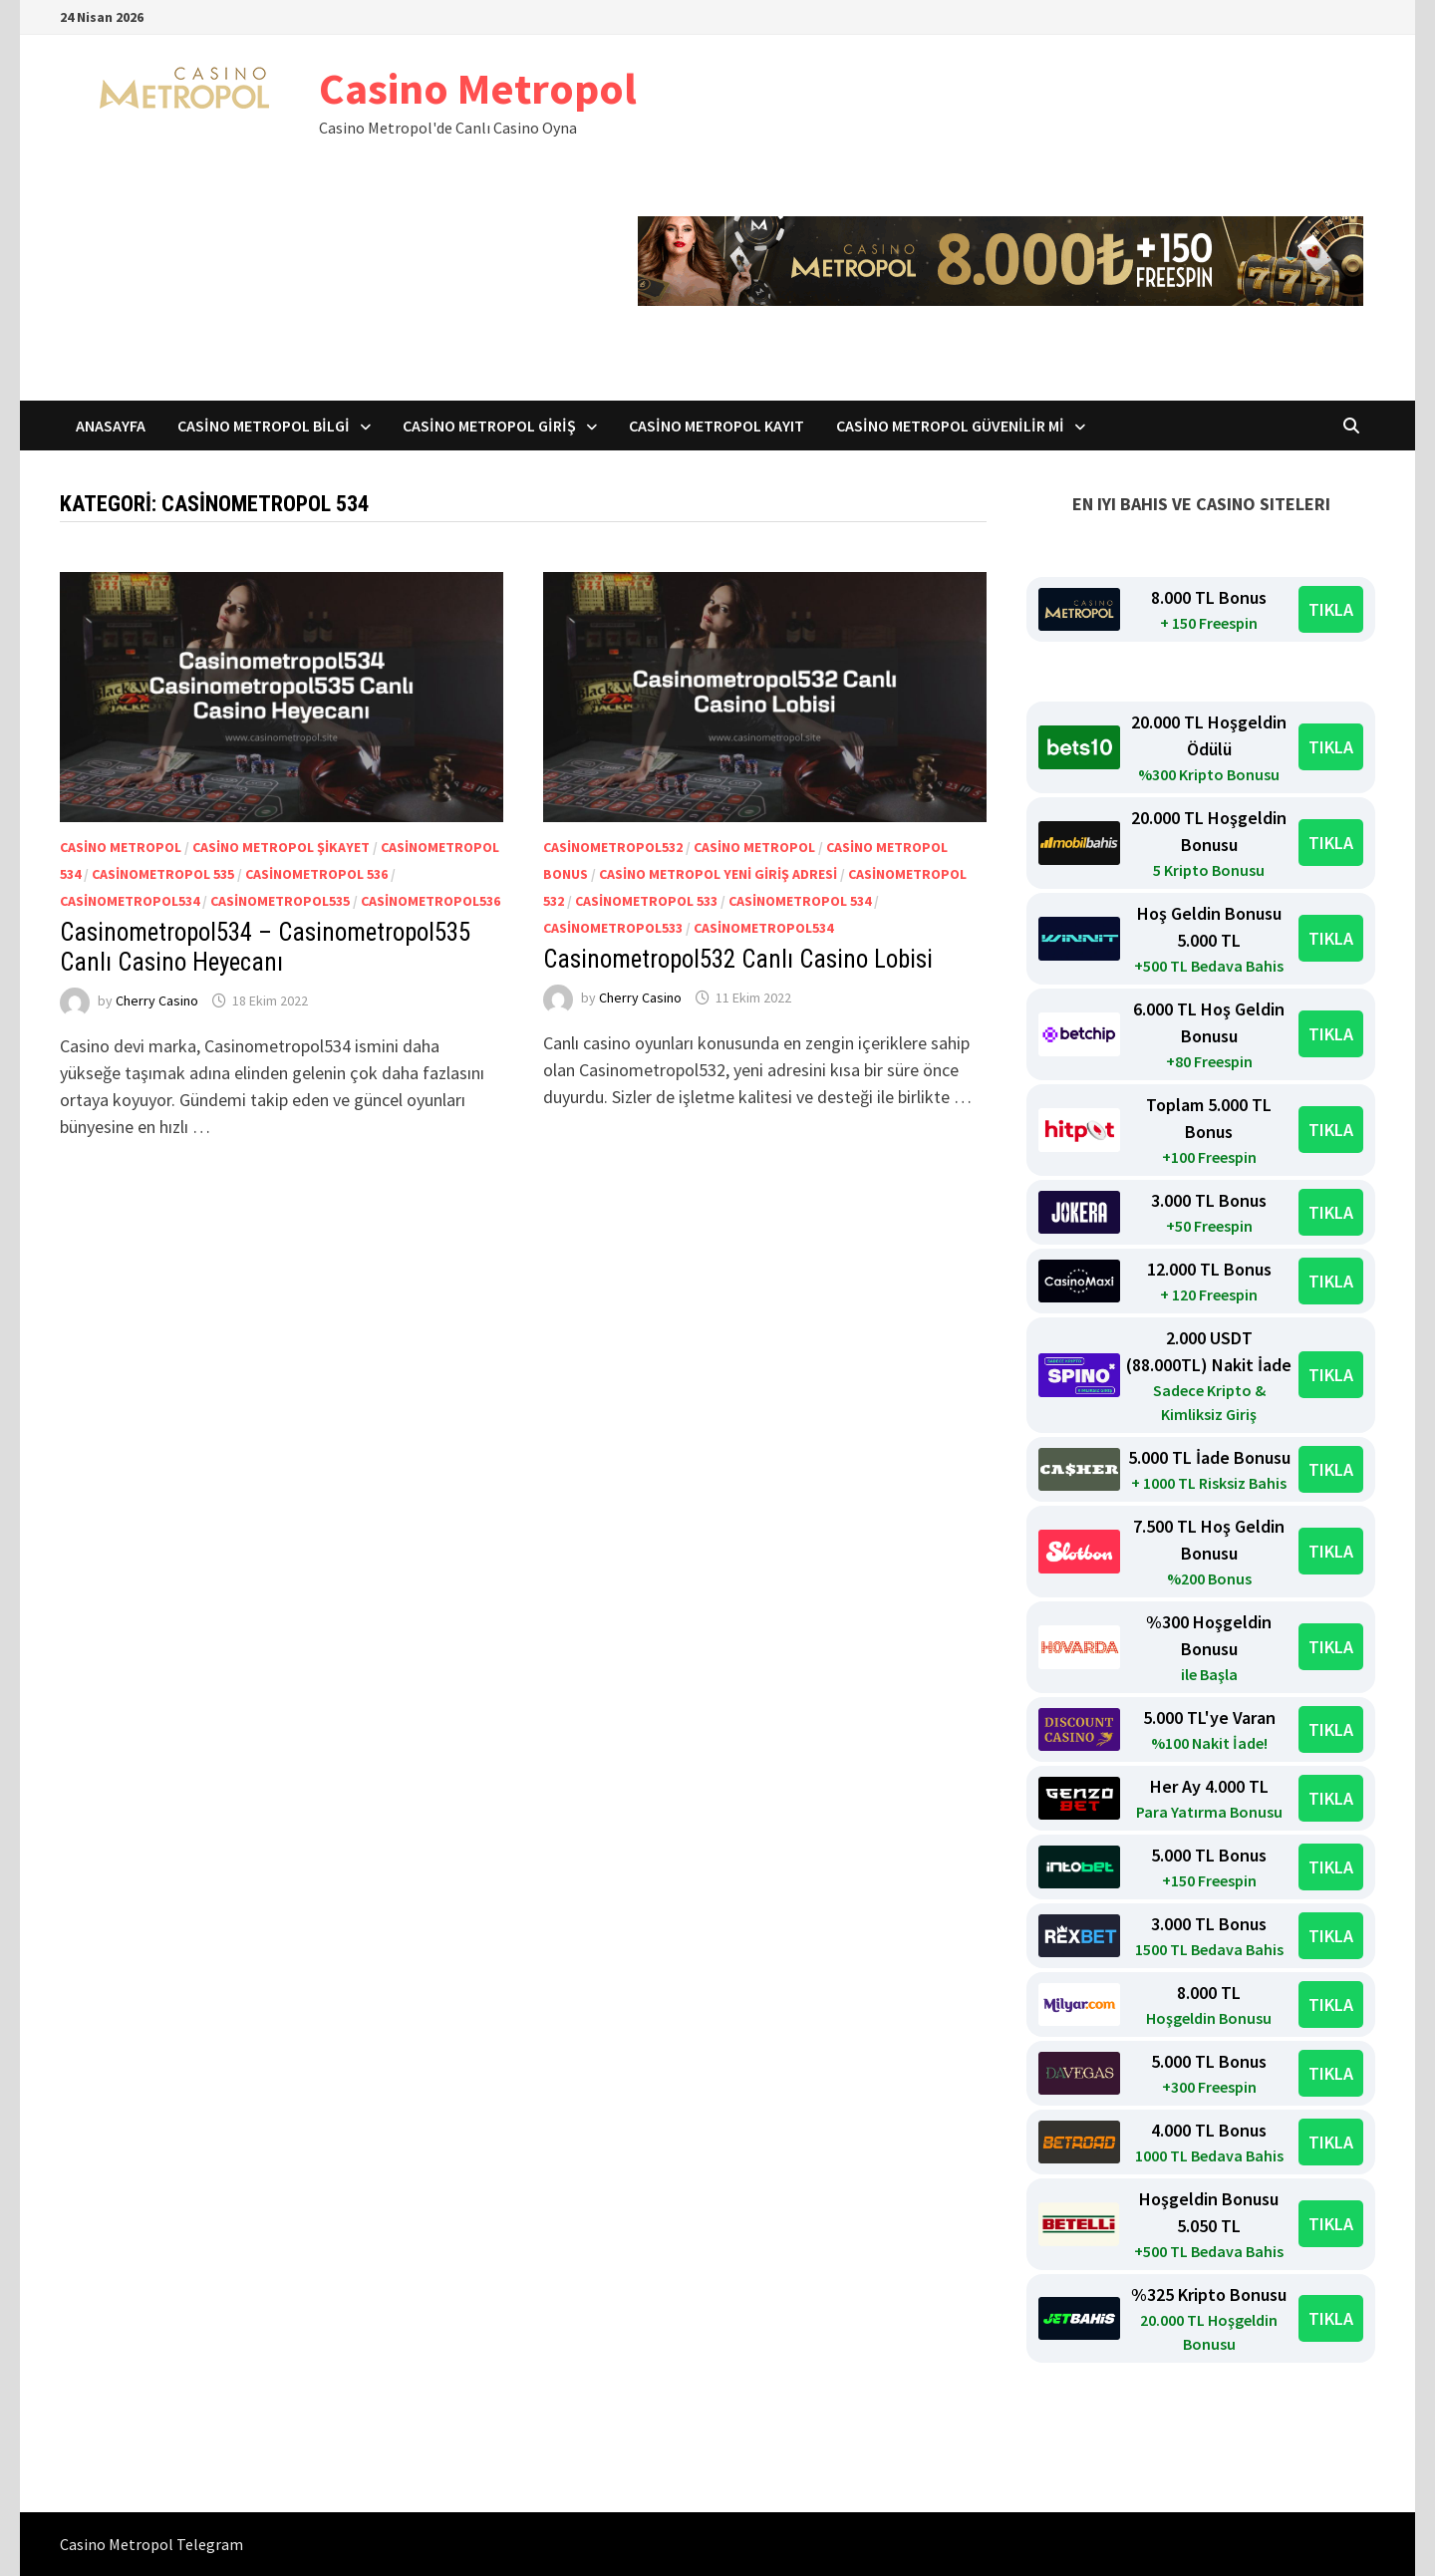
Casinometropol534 (129, 901)
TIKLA (1330, 609)
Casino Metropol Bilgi (263, 425)
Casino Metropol (478, 88)
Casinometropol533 (613, 928)
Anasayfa (110, 425)
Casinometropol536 (430, 901)
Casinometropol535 (280, 901)
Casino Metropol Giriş (489, 425)
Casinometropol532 (613, 847)
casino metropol (120, 847)
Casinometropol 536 (316, 874)
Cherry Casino (157, 1000)
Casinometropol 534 (799, 901)
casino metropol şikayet (281, 847)
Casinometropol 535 (163, 874)
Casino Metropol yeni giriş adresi (718, 874)
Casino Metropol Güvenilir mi (950, 425)
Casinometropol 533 (646, 901)
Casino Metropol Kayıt (716, 425)
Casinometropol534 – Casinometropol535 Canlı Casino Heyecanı (265, 947)
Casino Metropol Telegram (151, 2544)
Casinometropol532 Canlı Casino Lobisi (738, 959)
